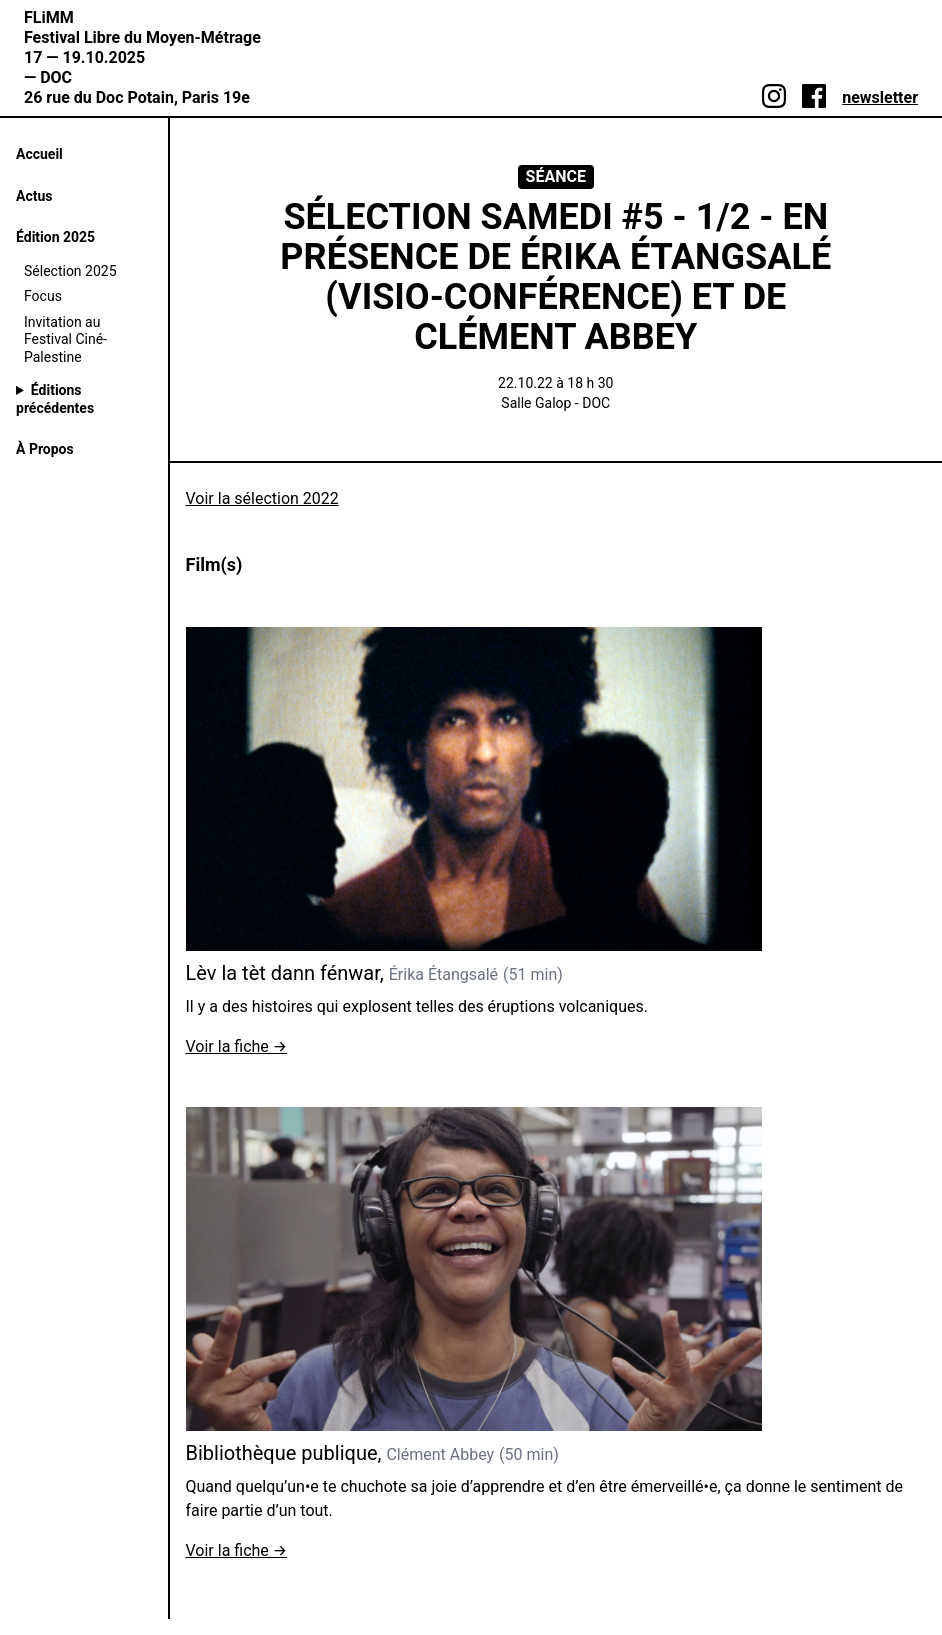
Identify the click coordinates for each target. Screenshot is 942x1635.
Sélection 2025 (70, 271)
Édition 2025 (55, 237)
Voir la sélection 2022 (262, 498)
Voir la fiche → (237, 1046)
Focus (43, 296)
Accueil (39, 154)
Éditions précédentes (55, 399)
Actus (34, 196)
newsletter (880, 97)
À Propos (45, 449)
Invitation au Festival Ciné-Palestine (65, 339)
